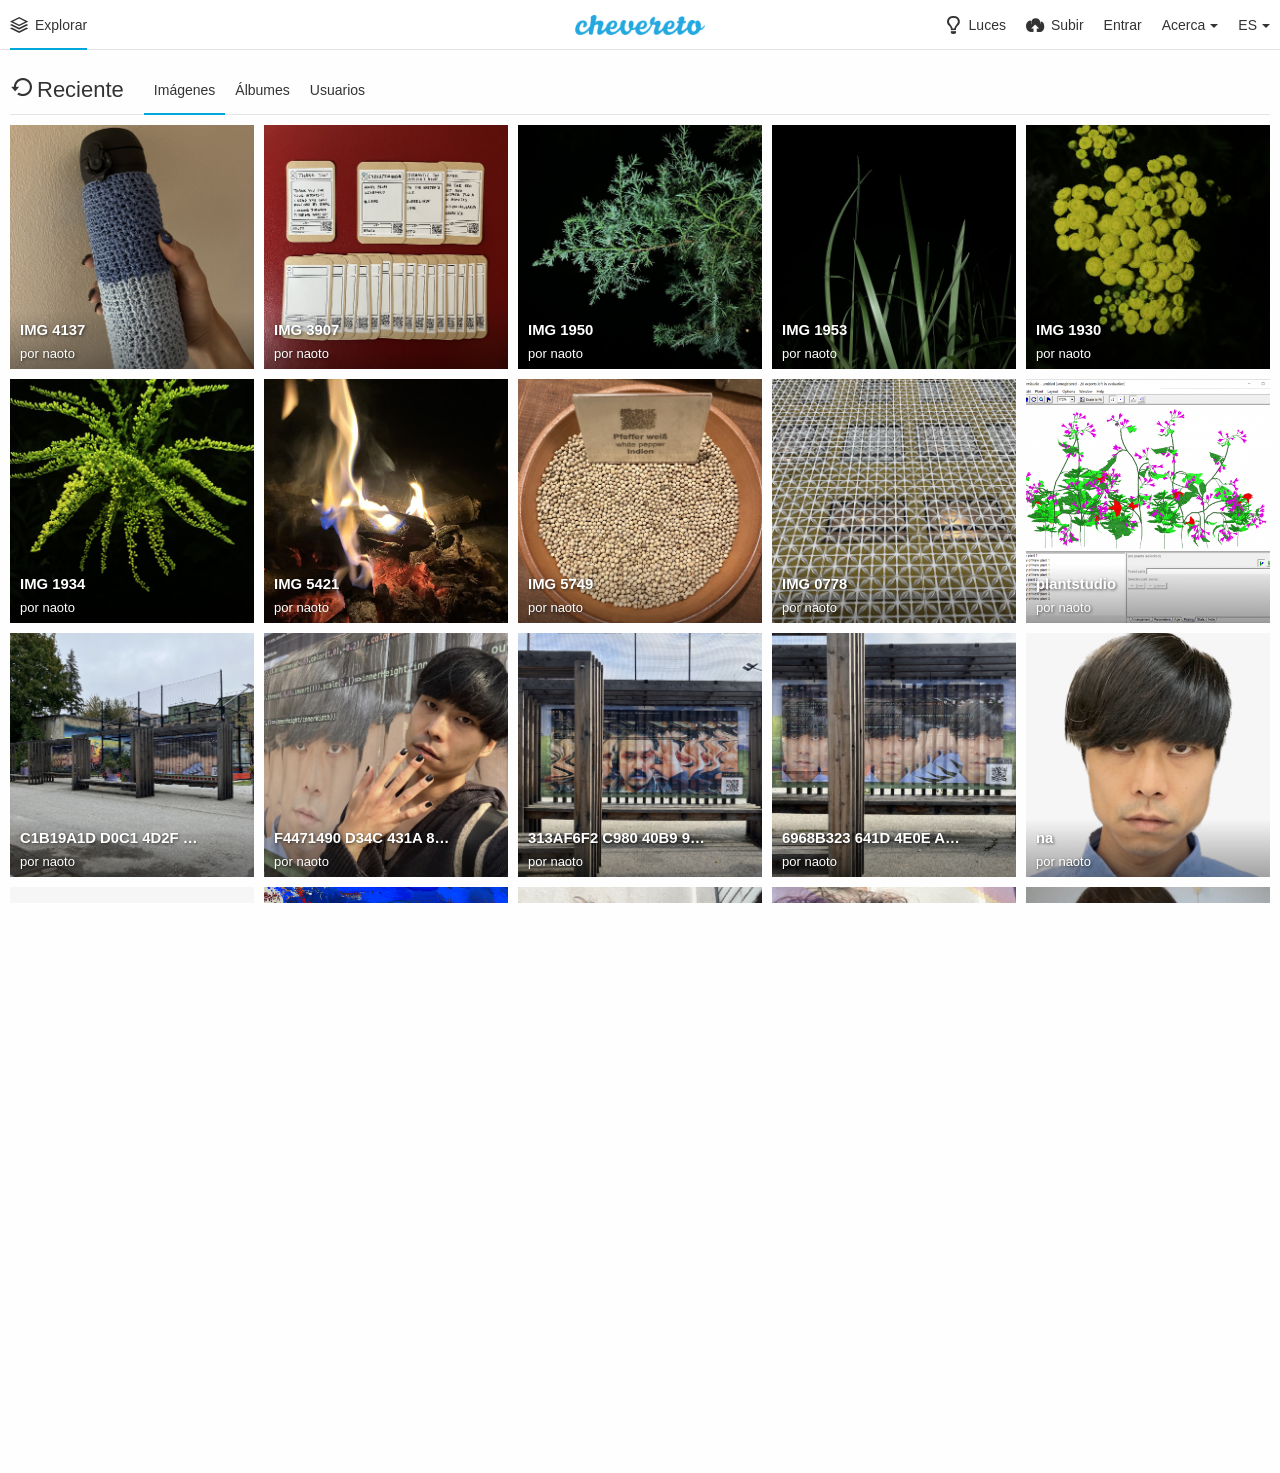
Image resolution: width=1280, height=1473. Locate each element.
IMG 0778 (813, 587)
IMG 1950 (559, 333)
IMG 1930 (1067, 333)
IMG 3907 (305, 333)
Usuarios (337, 90)
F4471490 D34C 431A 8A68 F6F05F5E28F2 (363, 841)
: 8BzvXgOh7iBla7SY (1105, 1095)
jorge (37, 1095)
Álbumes (262, 90)
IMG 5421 (305, 587)
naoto (58, 354)
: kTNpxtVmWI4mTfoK (348, 1095)
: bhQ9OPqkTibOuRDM (858, 1349)
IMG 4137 (51, 333)
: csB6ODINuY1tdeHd (345, 1349)
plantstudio (1074, 587)
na (1044, 841)
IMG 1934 (51, 587)
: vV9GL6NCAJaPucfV (855, 1095)
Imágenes (184, 90)
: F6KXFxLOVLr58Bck (600, 1095)
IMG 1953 (813, 333)
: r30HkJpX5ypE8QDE (600, 1349)
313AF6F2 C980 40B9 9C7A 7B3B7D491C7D (617, 841)
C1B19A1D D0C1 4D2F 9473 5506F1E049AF (109, 841)
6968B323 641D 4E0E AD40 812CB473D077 (871, 841)
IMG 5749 (559, 587)
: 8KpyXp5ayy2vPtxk (88, 1349)
